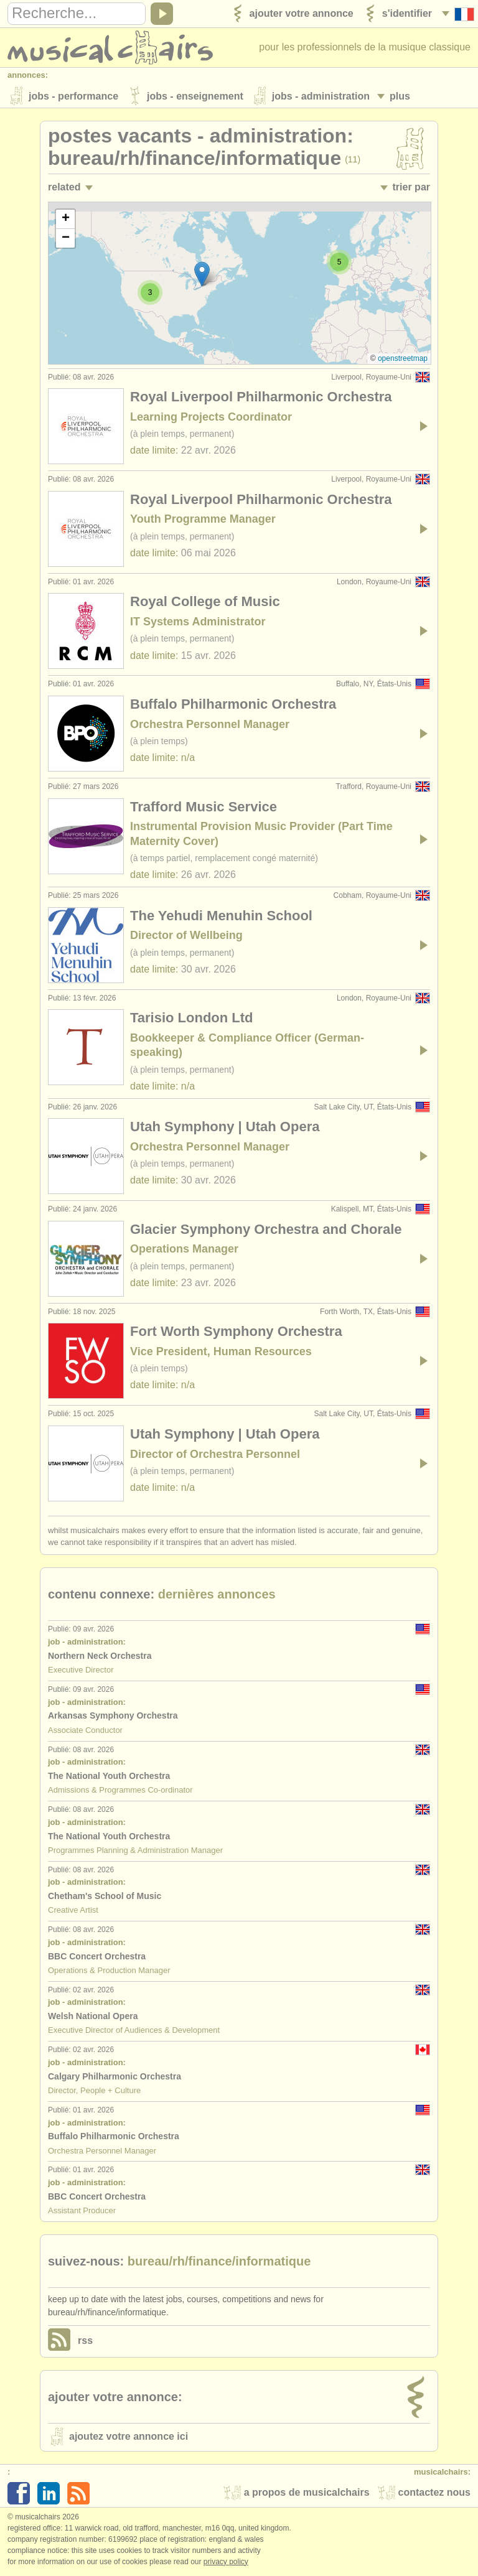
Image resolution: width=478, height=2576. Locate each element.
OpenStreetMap (403, 359)
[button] (202, 275)
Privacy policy (226, 2563)
